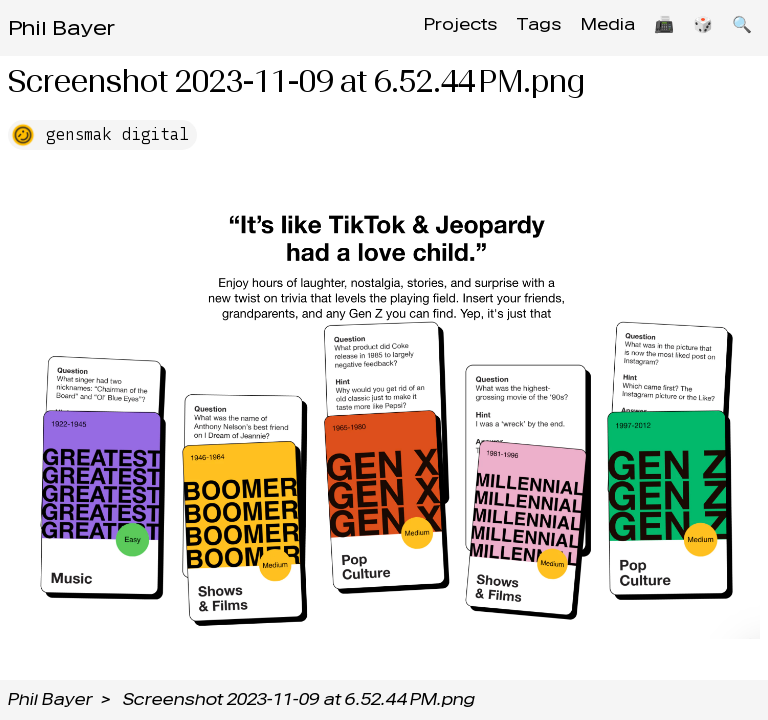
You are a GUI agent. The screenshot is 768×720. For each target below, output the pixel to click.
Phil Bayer (61, 28)
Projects (436, 27)
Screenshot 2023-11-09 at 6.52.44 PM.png (299, 699)
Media (593, 27)
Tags (519, 27)
